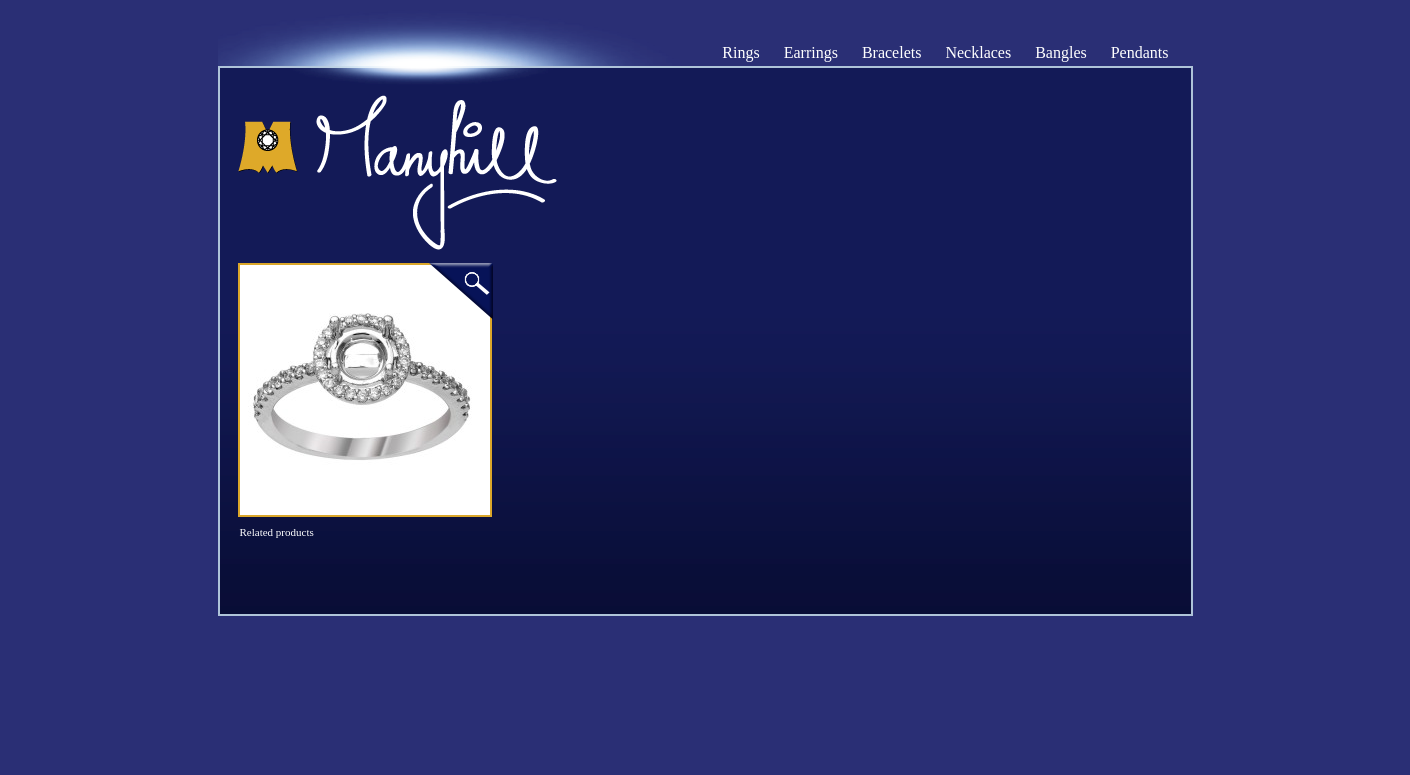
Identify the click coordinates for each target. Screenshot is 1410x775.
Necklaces (978, 53)
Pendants (1140, 53)
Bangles (1061, 53)
